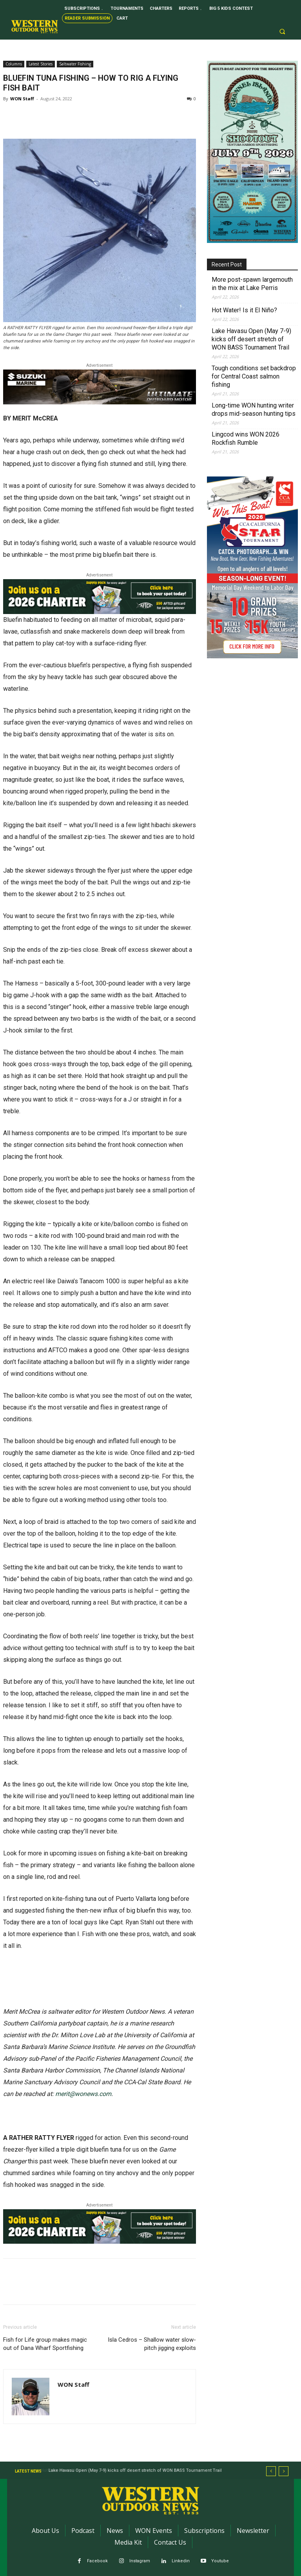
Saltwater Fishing (75, 64)
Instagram (139, 2560)
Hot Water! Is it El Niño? (244, 310)
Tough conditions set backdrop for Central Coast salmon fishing (254, 376)
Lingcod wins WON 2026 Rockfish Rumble (245, 438)
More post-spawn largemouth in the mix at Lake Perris (252, 284)
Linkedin (181, 2560)
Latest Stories (41, 64)
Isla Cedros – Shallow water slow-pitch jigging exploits (152, 2343)
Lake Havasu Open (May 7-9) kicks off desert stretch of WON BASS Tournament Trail (251, 339)
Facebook (97, 2560)
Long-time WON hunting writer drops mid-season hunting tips (254, 409)
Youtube (220, 2560)
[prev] (271, 2471)
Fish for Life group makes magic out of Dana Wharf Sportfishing (45, 2343)
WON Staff (22, 98)
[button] (282, 32)
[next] (283, 2471)
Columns (13, 64)
